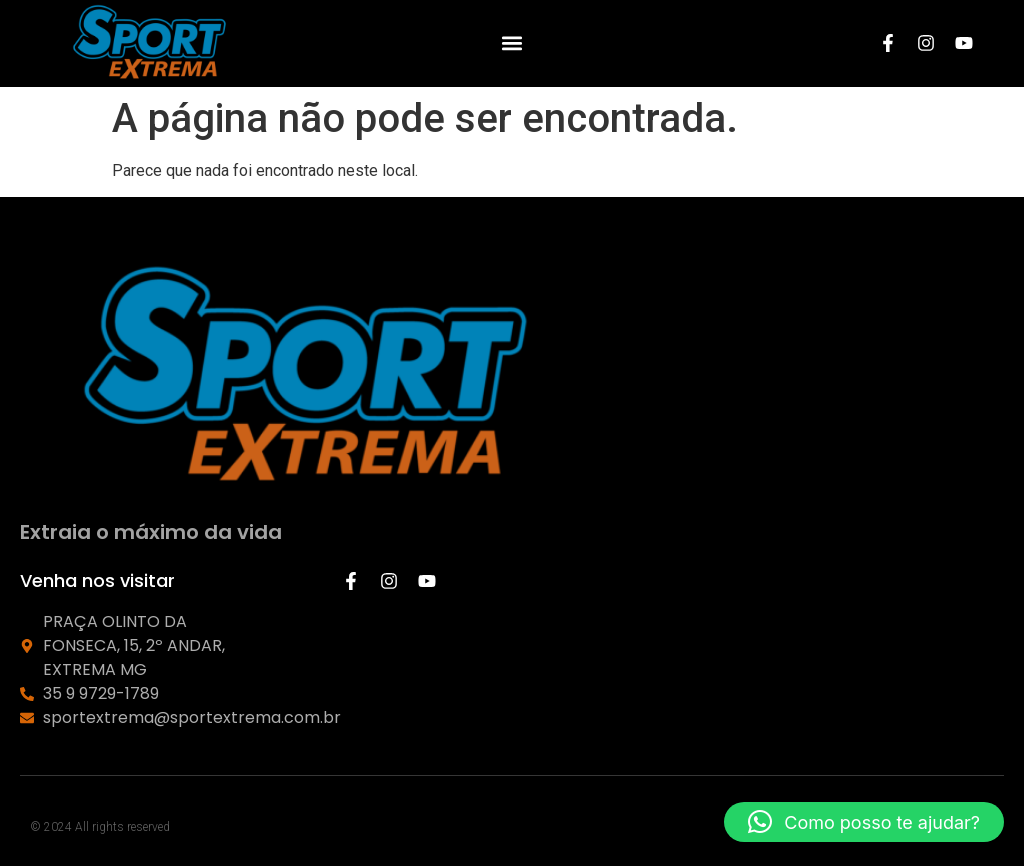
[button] (511, 43)
